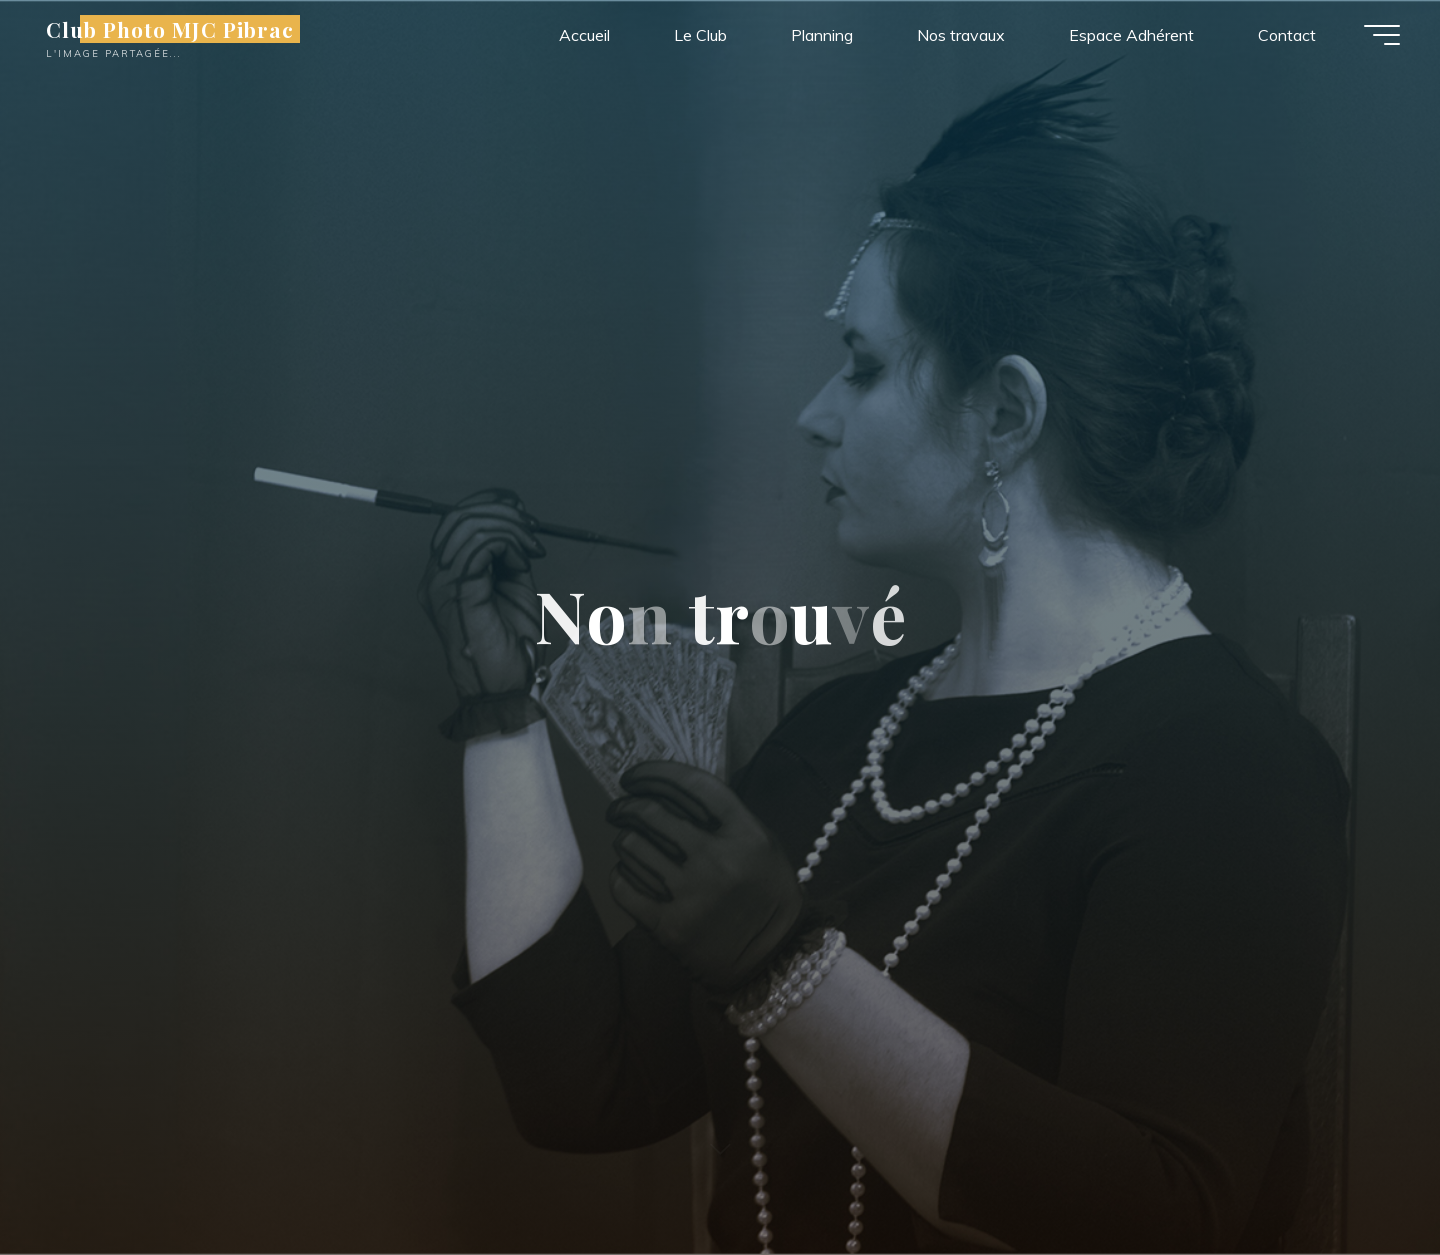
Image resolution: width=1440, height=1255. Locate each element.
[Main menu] (1382, 35)
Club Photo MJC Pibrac (170, 29)
